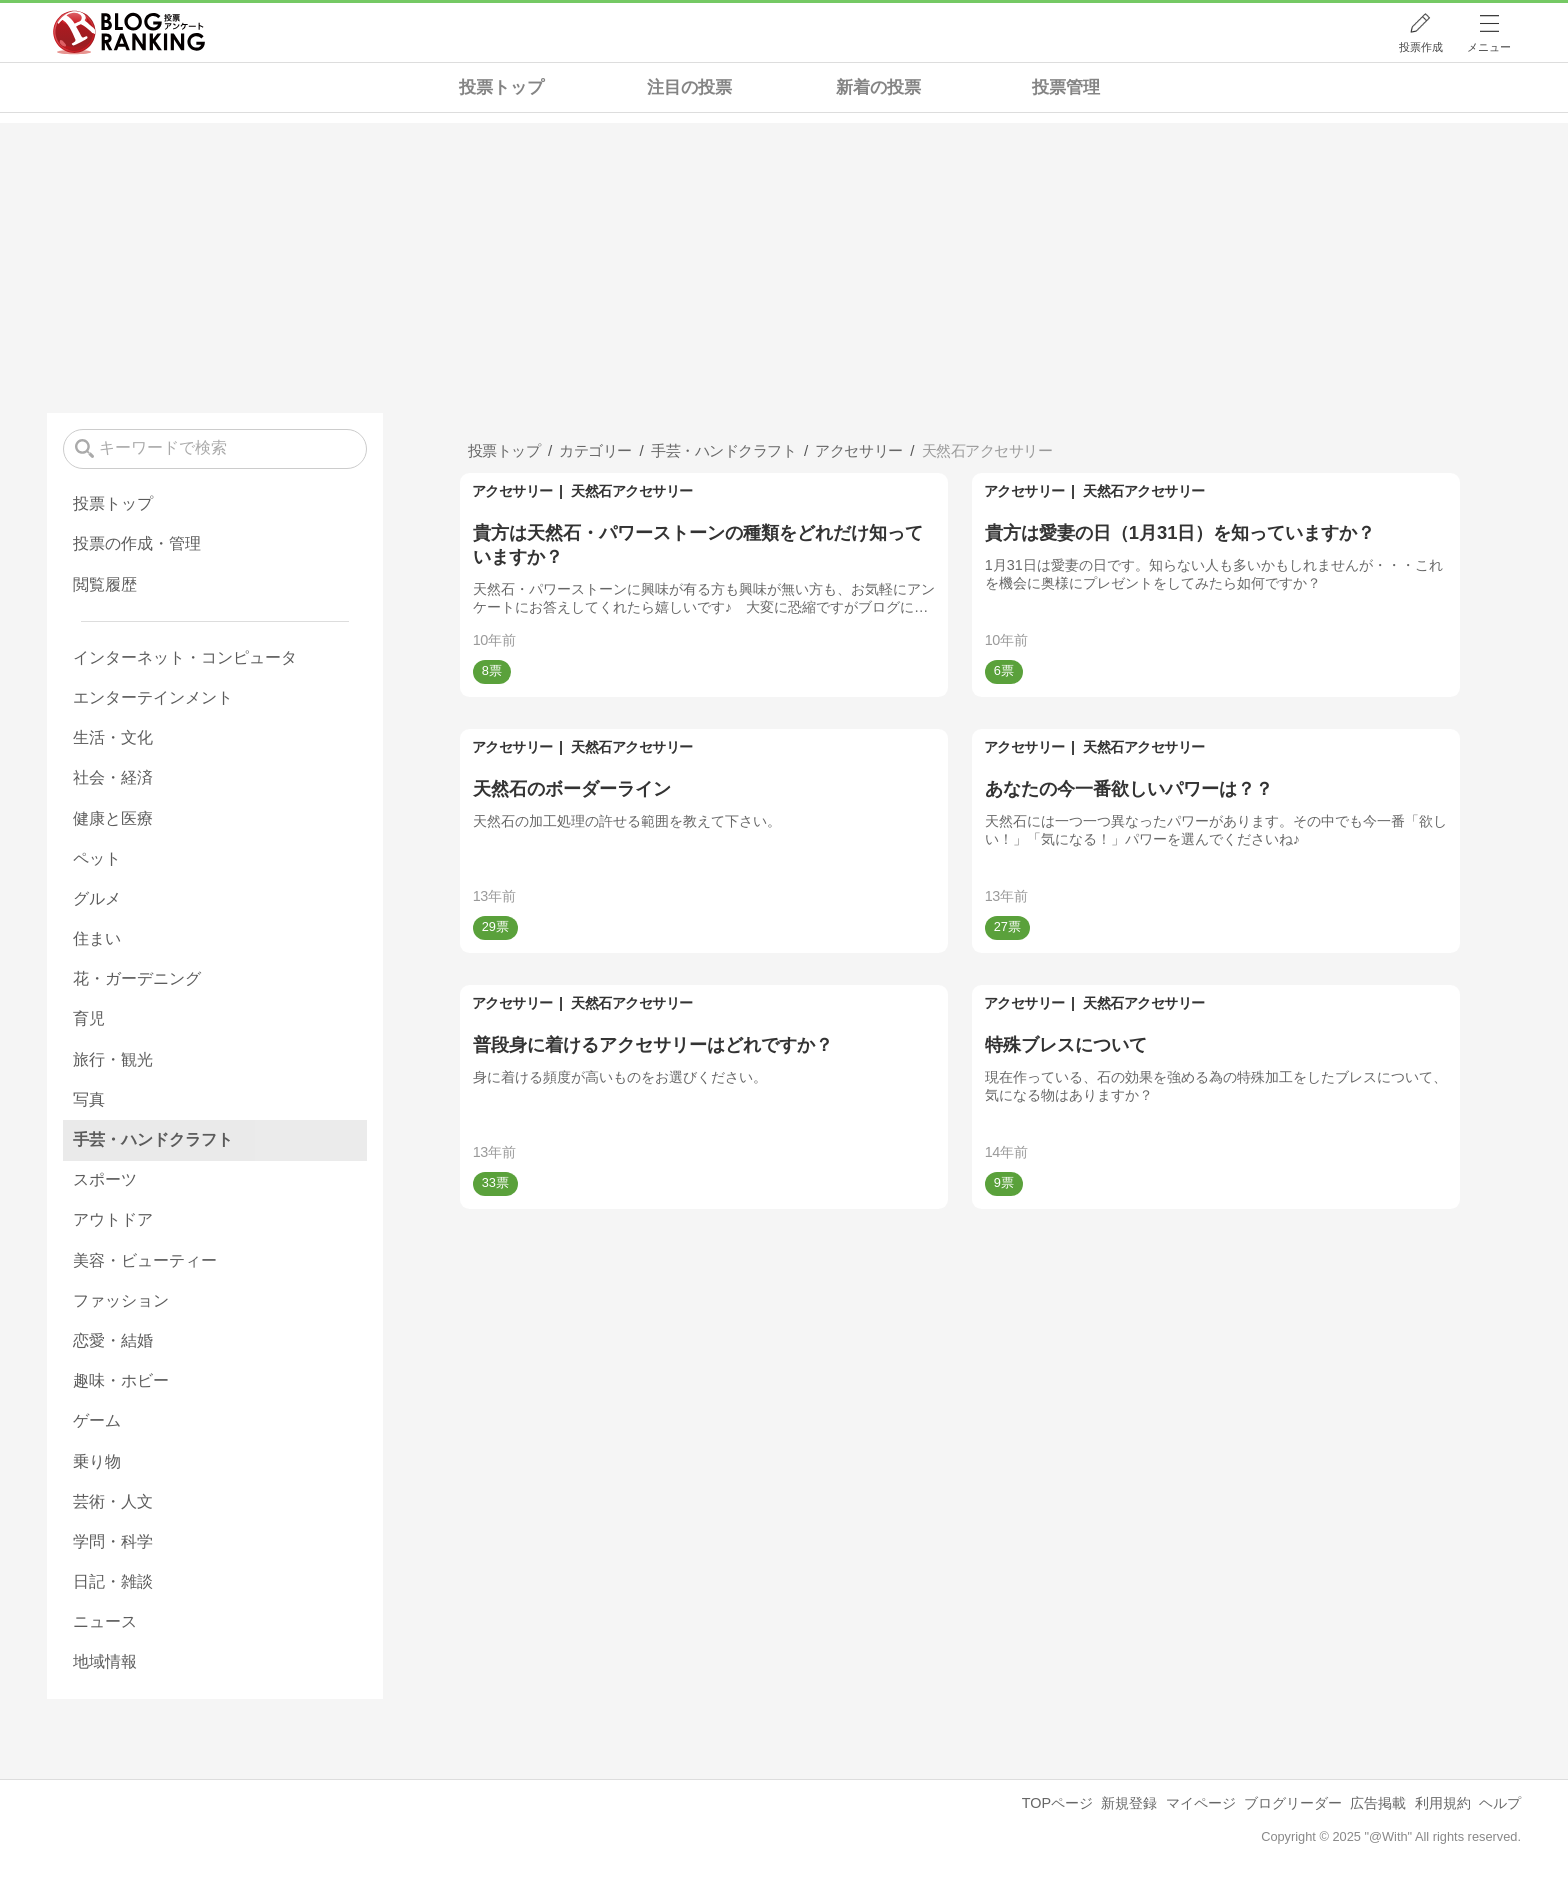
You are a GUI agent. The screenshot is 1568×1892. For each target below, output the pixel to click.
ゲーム (97, 1420)
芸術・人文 (113, 1501)
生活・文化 (113, 737)
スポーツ (105, 1179)
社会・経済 (113, 777)
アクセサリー (512, 491)
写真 (89, 1099)
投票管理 (1066, 87)
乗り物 (97, 1461)
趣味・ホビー (121, 1380)
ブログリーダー (1293, 1803)
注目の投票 (689, 87)
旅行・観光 (113, 1059)
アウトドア (113, 1219)
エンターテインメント (153, 697)
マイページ (1201, 1803)
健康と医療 (113, 818)
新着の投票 (878, 87)
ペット (97, 858)
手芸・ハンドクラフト (153, 1139)
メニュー (1489, 47)
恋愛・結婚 (113, 1340)
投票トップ (501, 87)
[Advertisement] (784, 263)
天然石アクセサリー (632, 491)
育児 (89, 1018)
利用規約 (1443, 1803)
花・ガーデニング (137, 978)
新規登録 (1129, 1803)
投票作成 (1421, 47)
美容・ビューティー (145, 1260)
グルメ (97, 898)
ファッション (121, 1300)
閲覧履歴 (105, 584)
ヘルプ (1500, 1803)
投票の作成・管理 (137, 543)
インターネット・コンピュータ (185, 657)
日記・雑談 (113, 1581)
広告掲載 (1378, 1803)
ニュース (105, 1621)
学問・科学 (113, 1541)
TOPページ (1057, 1803)
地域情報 (105, 1661)
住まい (97, 938)
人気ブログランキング (129, 33)
